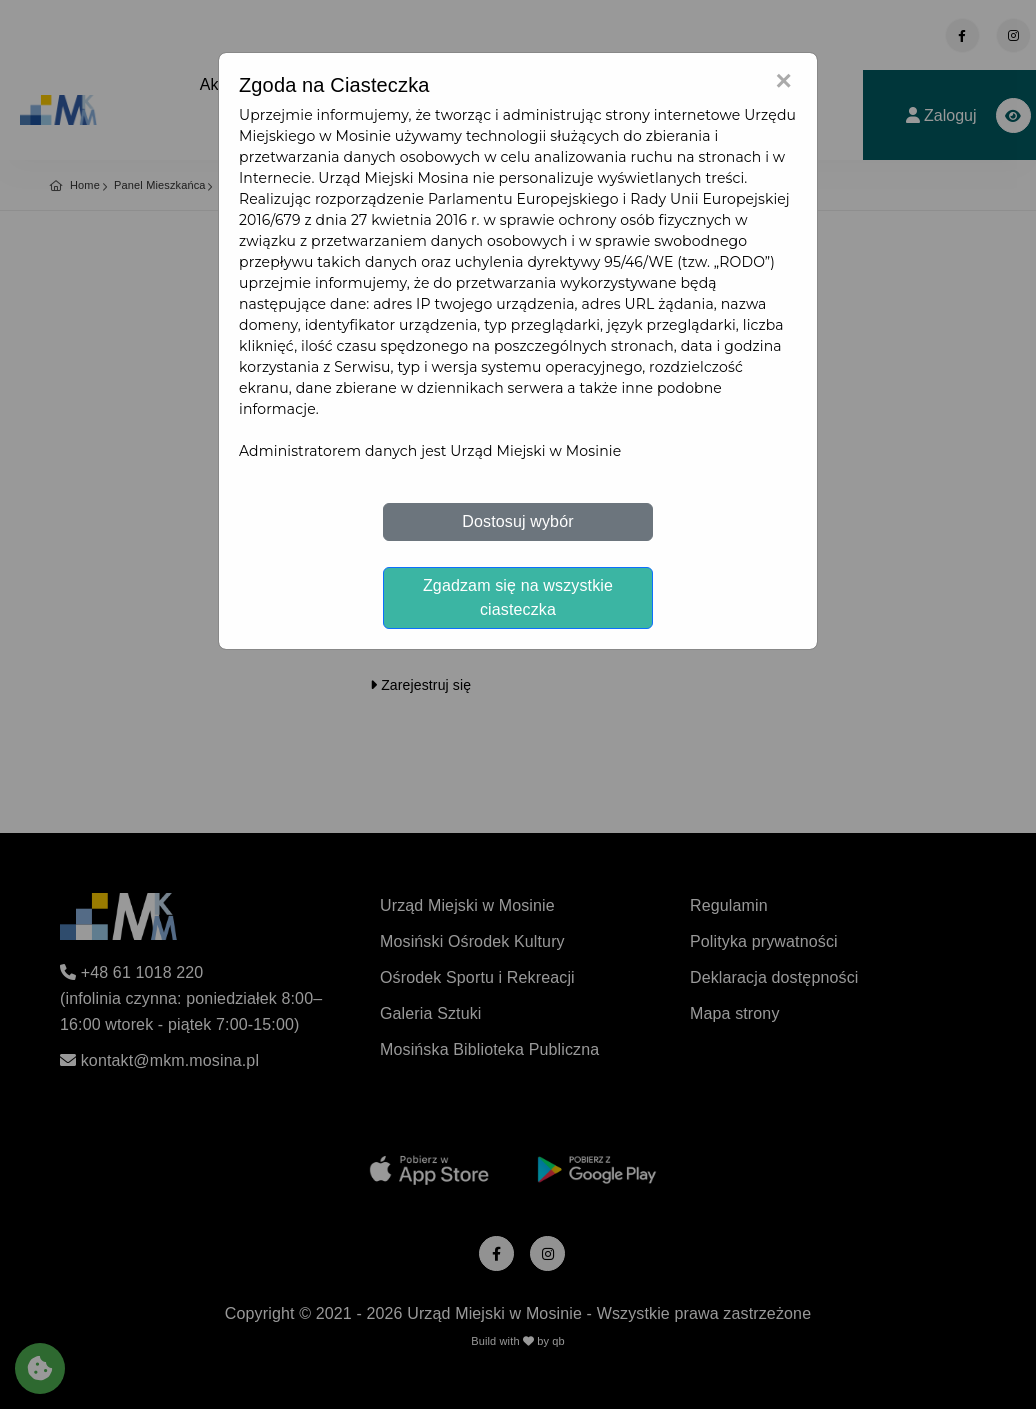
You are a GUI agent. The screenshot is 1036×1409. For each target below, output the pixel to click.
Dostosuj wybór (517, 521)
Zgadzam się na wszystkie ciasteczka (518, 597)
